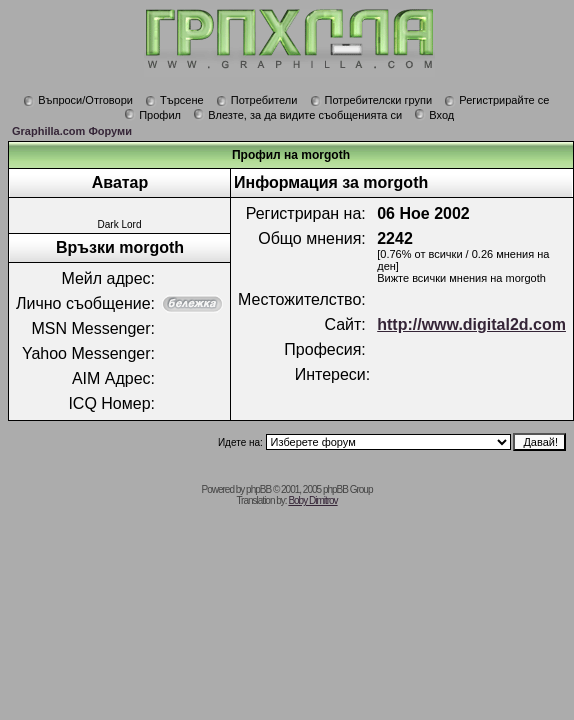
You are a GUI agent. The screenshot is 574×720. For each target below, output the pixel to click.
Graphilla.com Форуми (72, 131)
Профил (152, 115)
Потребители (257, 100)
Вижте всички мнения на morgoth (461, 278)
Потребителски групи (371, 100)
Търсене (174, 100)
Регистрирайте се (496, 100)
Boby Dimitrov (312, 500)
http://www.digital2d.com (471, 324)
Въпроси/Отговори (78, 100)
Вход (434, 115)
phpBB (258, 489)
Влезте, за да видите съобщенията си (297, 115)
